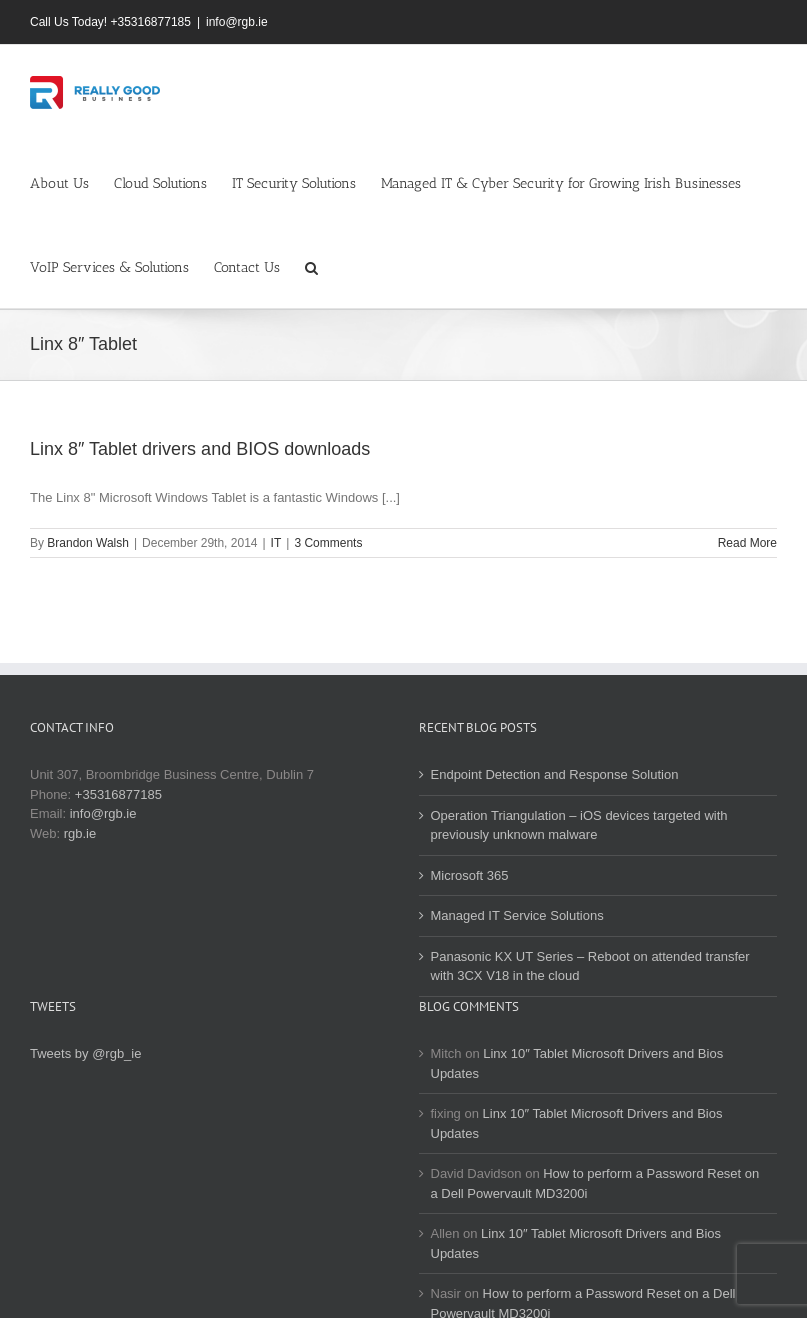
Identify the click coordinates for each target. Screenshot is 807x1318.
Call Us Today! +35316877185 (110, 22)
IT (276, 543)
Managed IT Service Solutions (517, 915)
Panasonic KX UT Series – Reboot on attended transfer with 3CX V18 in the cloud (590, 966)
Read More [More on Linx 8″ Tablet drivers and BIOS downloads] (747, 543)
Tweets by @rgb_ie (85, 1053)
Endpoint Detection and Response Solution (555, 774)
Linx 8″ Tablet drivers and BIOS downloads (200, 449)
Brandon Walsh (88, 543)
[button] (311, 266)
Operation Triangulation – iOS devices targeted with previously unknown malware (579, 825)
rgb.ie (80, 833)
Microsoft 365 (470, 875)
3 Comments (328, 543)
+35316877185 (118, 794)
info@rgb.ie (237, 22)
